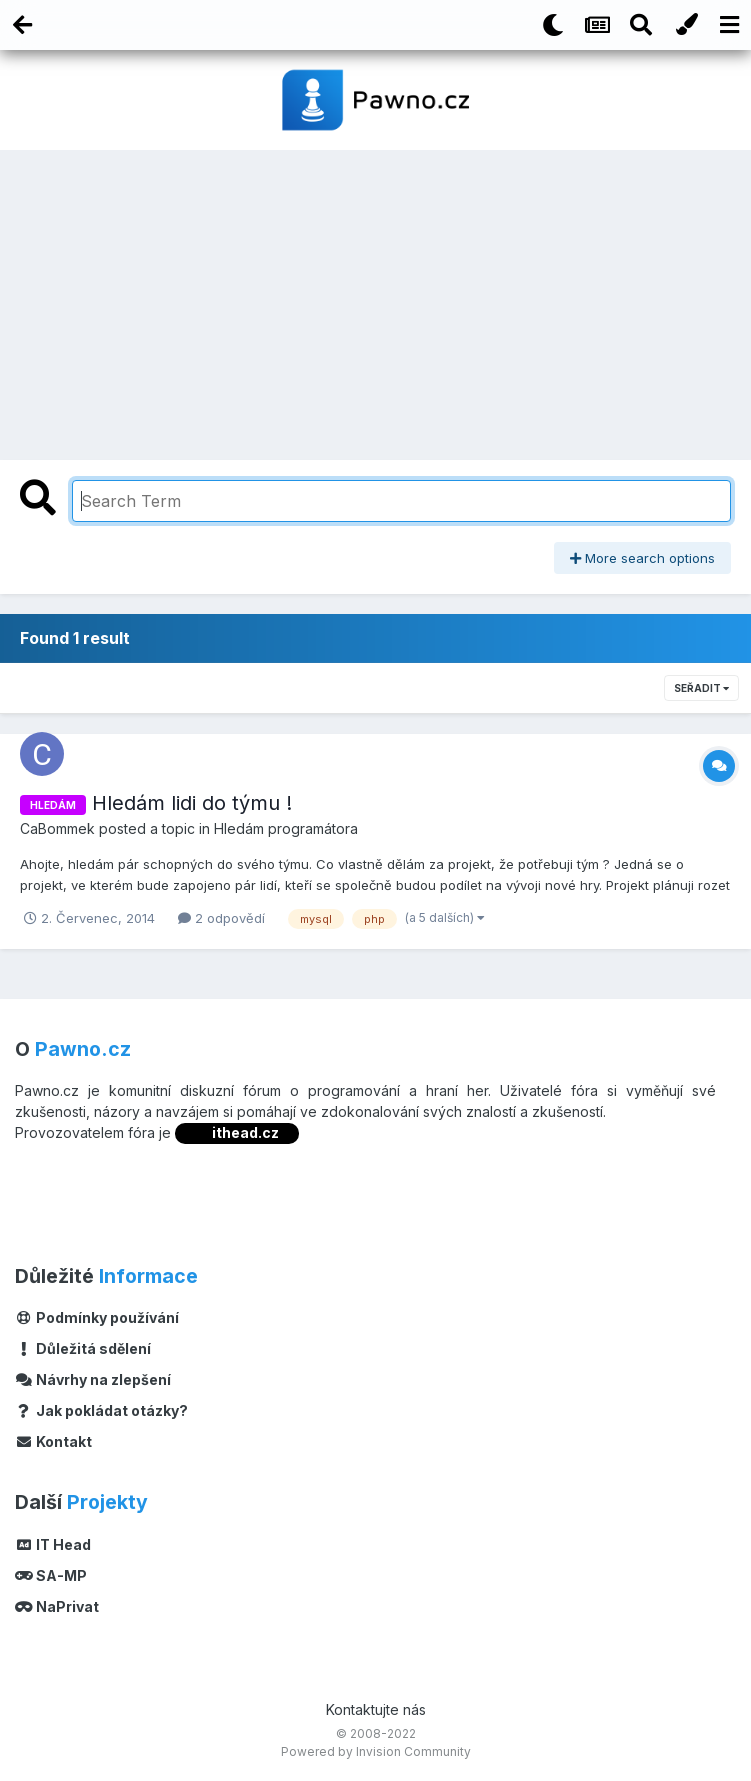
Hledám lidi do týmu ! (192, 803)
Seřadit (701, 688)
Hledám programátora (286, 828)
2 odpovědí (221, 918)
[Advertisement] (376, 300)
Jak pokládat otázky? (101, 1410)
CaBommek (57, 828)
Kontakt (53, 1441)
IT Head (53, 1544)
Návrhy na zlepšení (93, 1379)
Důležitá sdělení (83, 1348)
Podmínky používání (97, 1317)
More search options (642, 558)
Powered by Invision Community (376, 1751)
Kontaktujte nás (376, 1709)
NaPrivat (57, 1606)
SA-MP (51, 1575)
